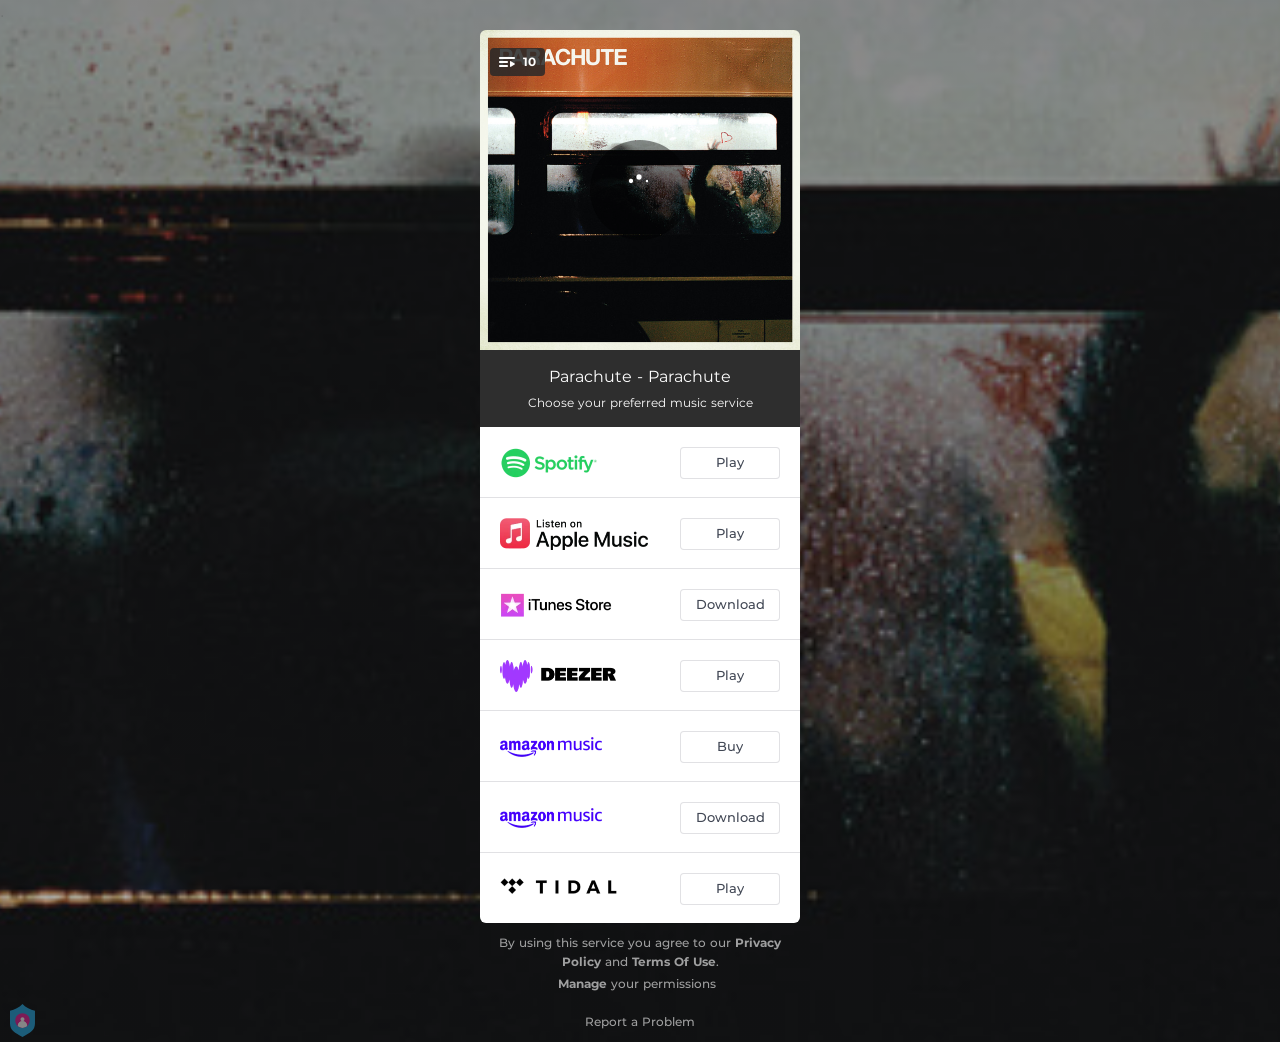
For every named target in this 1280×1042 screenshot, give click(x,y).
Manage (582, 983)
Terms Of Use (674, 961)
